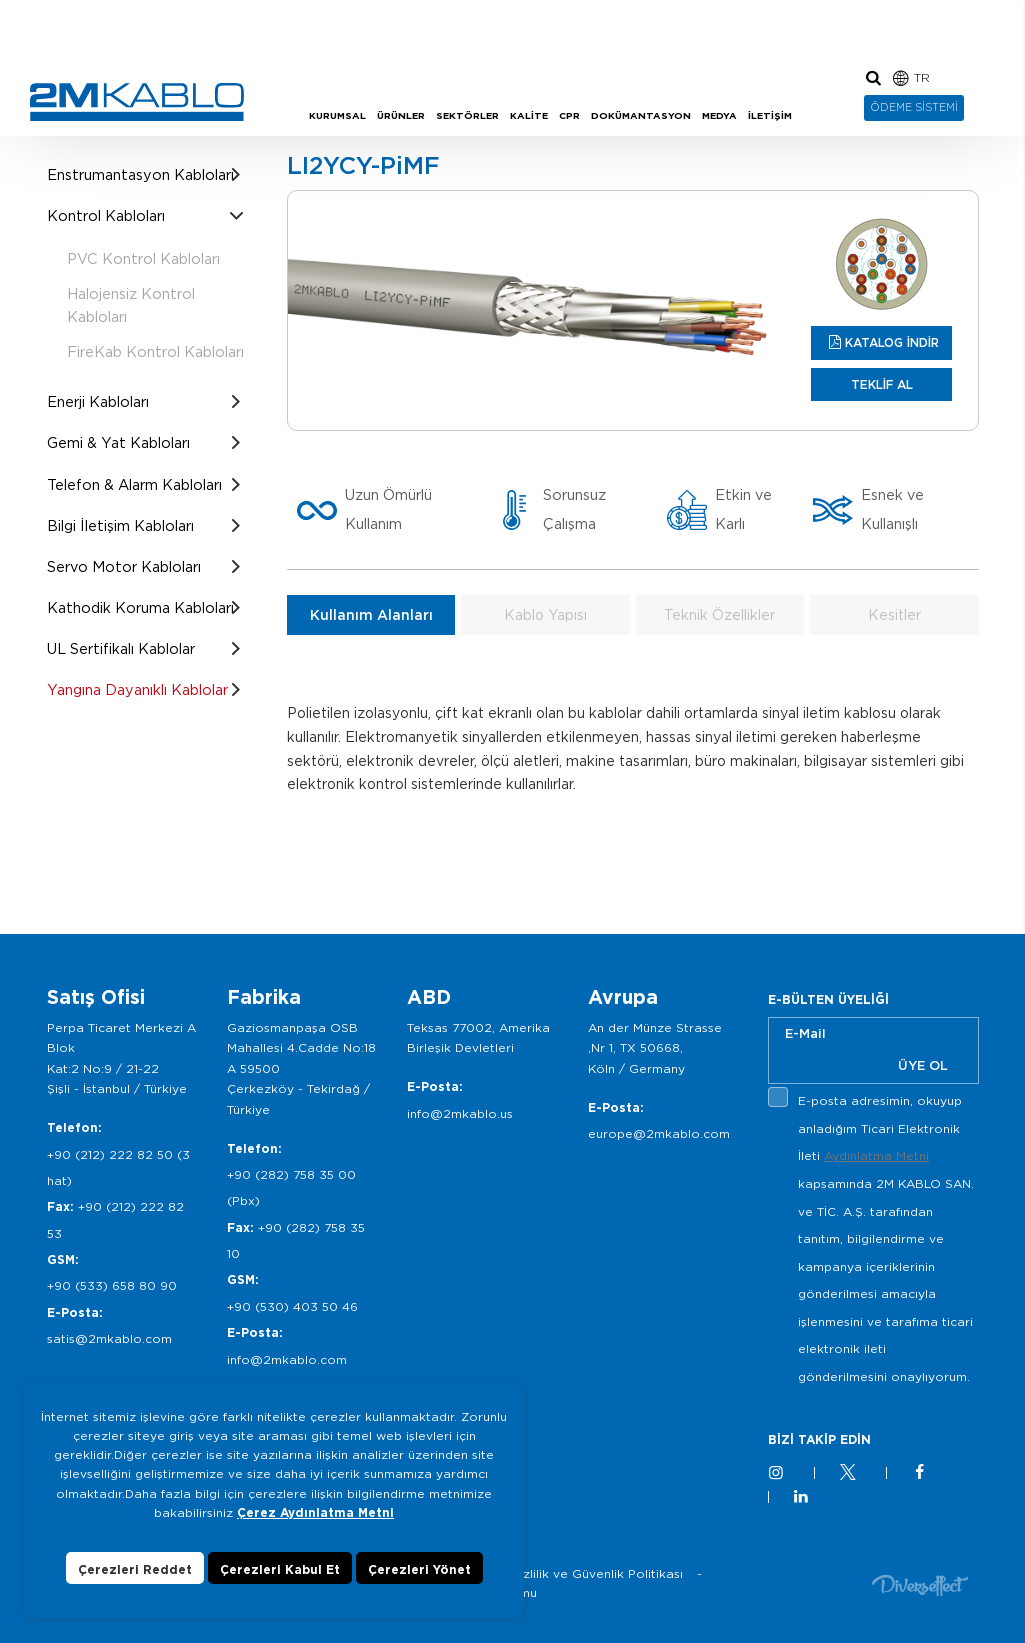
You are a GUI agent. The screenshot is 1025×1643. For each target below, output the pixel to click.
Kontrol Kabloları (106, 215)
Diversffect (920, 1584)
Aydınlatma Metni (876, 1155)
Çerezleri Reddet (135, 1572)
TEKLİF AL (882, 384)
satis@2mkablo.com (109, 1338)
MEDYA (719, 115)
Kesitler (894, 615)
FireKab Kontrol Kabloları (155, 351)
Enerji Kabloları (98, 401)
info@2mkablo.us (460, 1113)
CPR (569, 115)
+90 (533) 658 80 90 (112, 1285)
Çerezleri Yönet (419, 1572)
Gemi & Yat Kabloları (118, 442)
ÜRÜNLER (401, 115)
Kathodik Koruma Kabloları (140, 607)
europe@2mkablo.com (659, 1133)
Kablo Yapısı (545, 615)
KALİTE (529, 115)
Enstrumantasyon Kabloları (140, 174)
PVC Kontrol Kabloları (143, 258)
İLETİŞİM (770, 115)
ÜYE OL (923, 1065)
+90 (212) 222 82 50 (110, 1154)
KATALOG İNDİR (892, 342)
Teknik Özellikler (719, 615)
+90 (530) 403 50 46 (292, 1306)
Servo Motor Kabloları (124, 566)
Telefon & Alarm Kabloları (134, 484)
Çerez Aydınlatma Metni (315, 1515)
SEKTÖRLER (467, 115)
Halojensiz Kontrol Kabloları (131, 305)
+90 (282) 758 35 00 (291, 1174)
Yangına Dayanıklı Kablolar (137, 689)
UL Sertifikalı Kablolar (121, 648)
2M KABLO (137, 102)
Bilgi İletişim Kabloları (120, 525)
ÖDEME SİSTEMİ (914, 107)
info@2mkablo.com (287, 1359)
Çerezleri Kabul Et (280, 1572)
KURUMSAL (337, 115)
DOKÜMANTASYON (641, 115)
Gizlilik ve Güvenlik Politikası (596, 1573)
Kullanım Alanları (371, 615)
